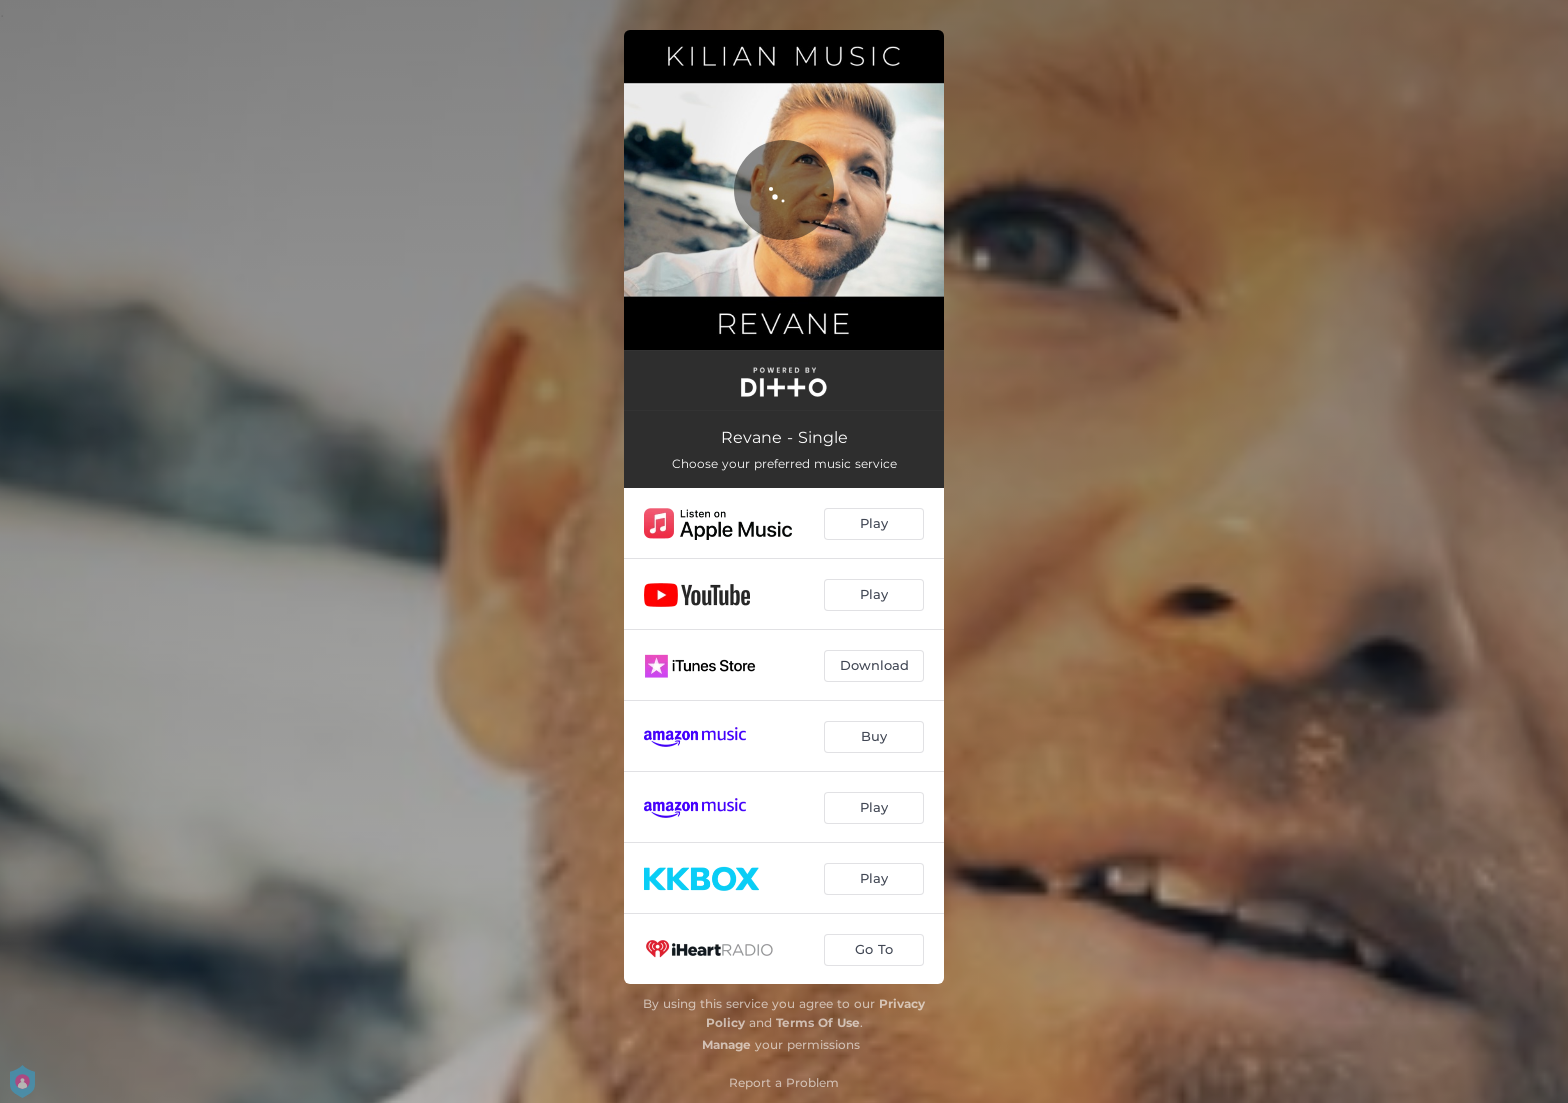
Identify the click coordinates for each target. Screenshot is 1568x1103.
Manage (726, 1044)
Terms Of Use (818, 1022)
